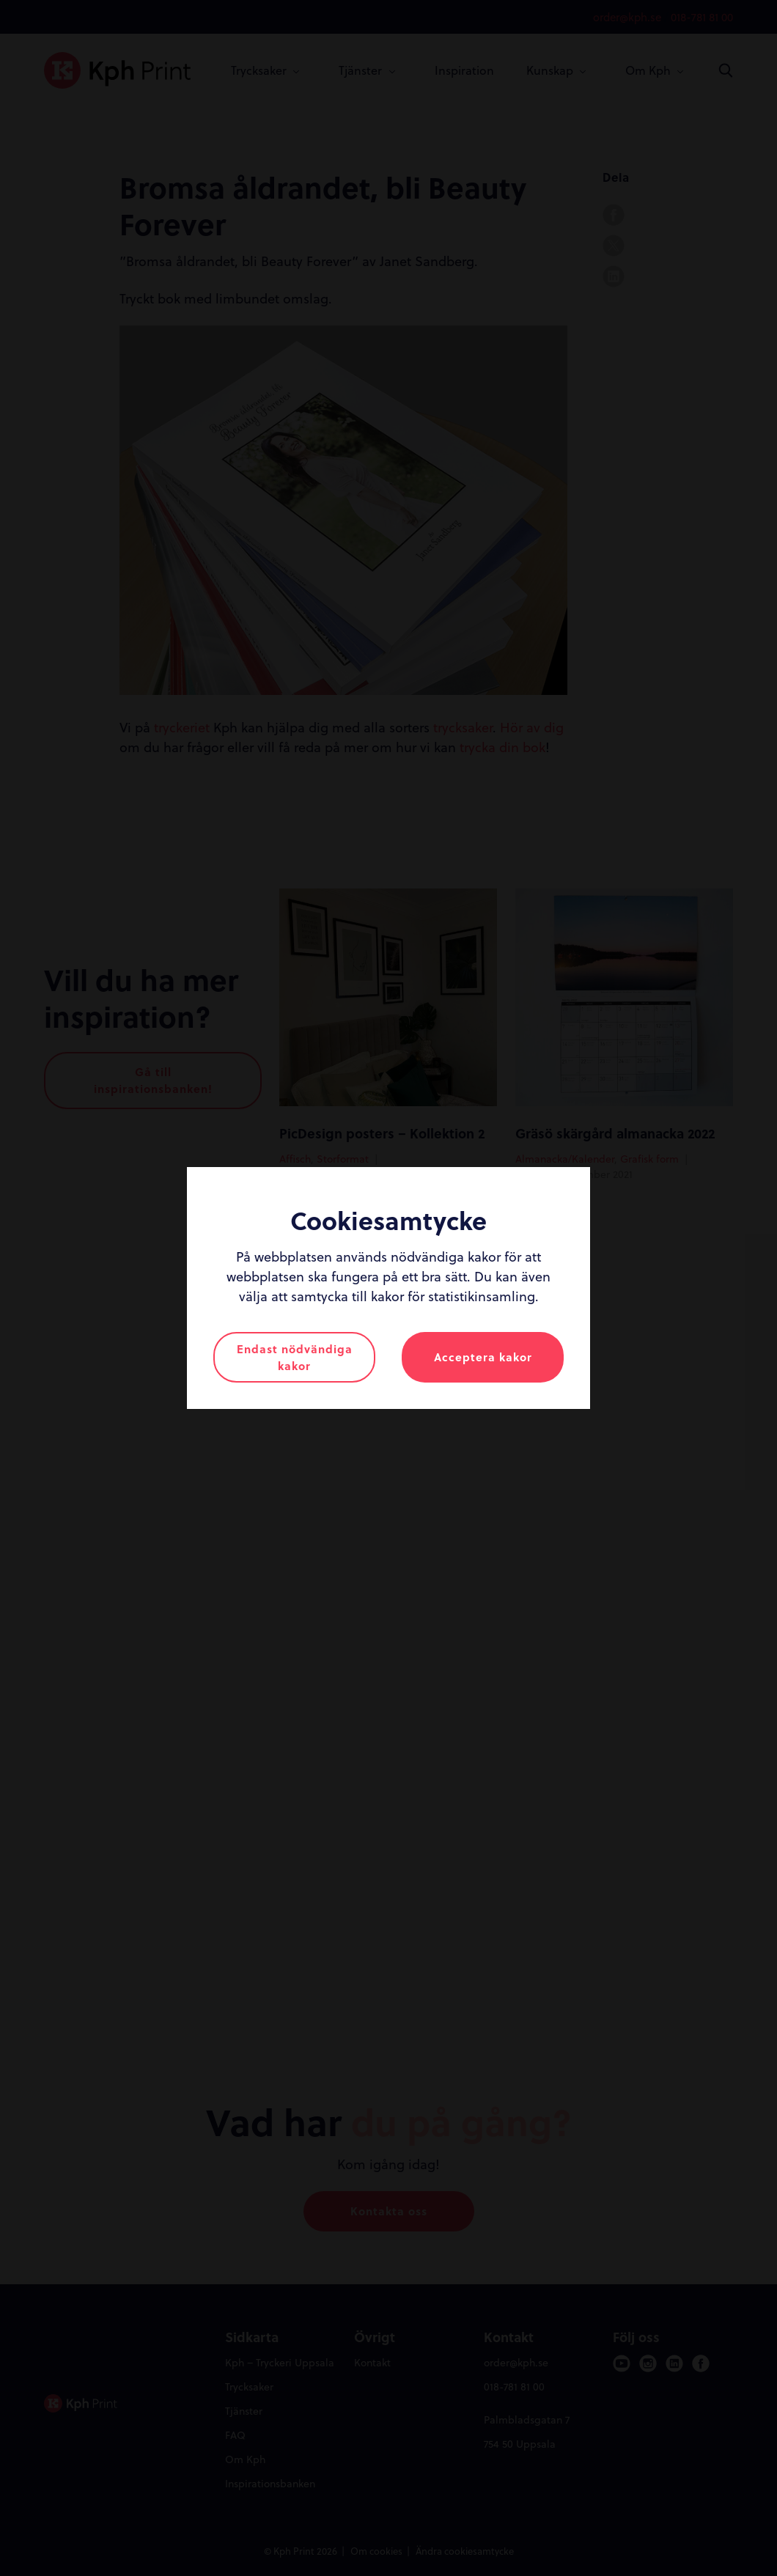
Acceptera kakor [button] (483, 1357)
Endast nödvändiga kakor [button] (295, 1357)
